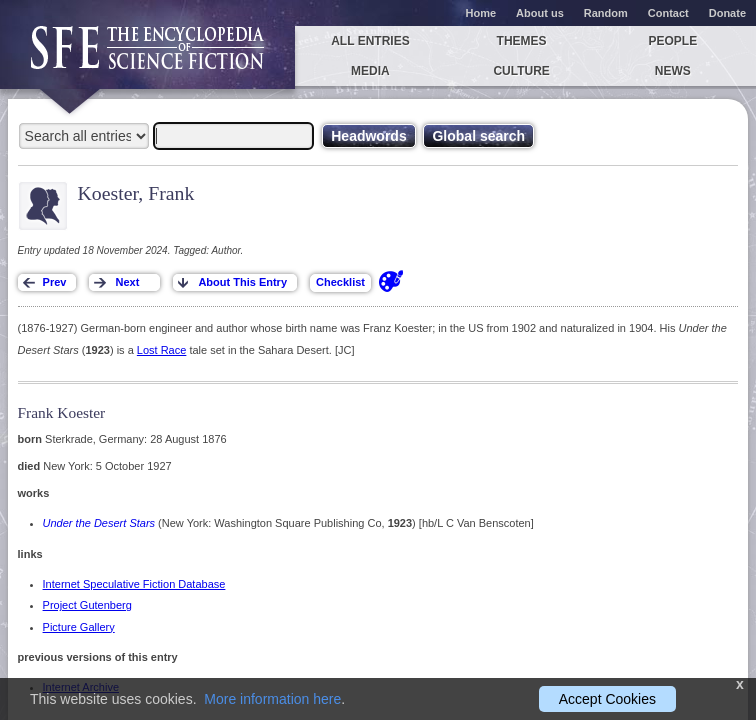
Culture (521, 71)
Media (370, 71)
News (673, 71)
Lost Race (162, 350)
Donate (727, 13)
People (672, 41)
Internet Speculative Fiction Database (134, 584)
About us (540, 13)
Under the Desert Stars (99, 523)
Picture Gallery (79, 627)
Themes (522, 41)
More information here (272, 699)
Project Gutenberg (87, 605)
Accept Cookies (607, 699)
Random (606, 13)
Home (481, 13)
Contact (668, 13)
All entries (370, 41)
